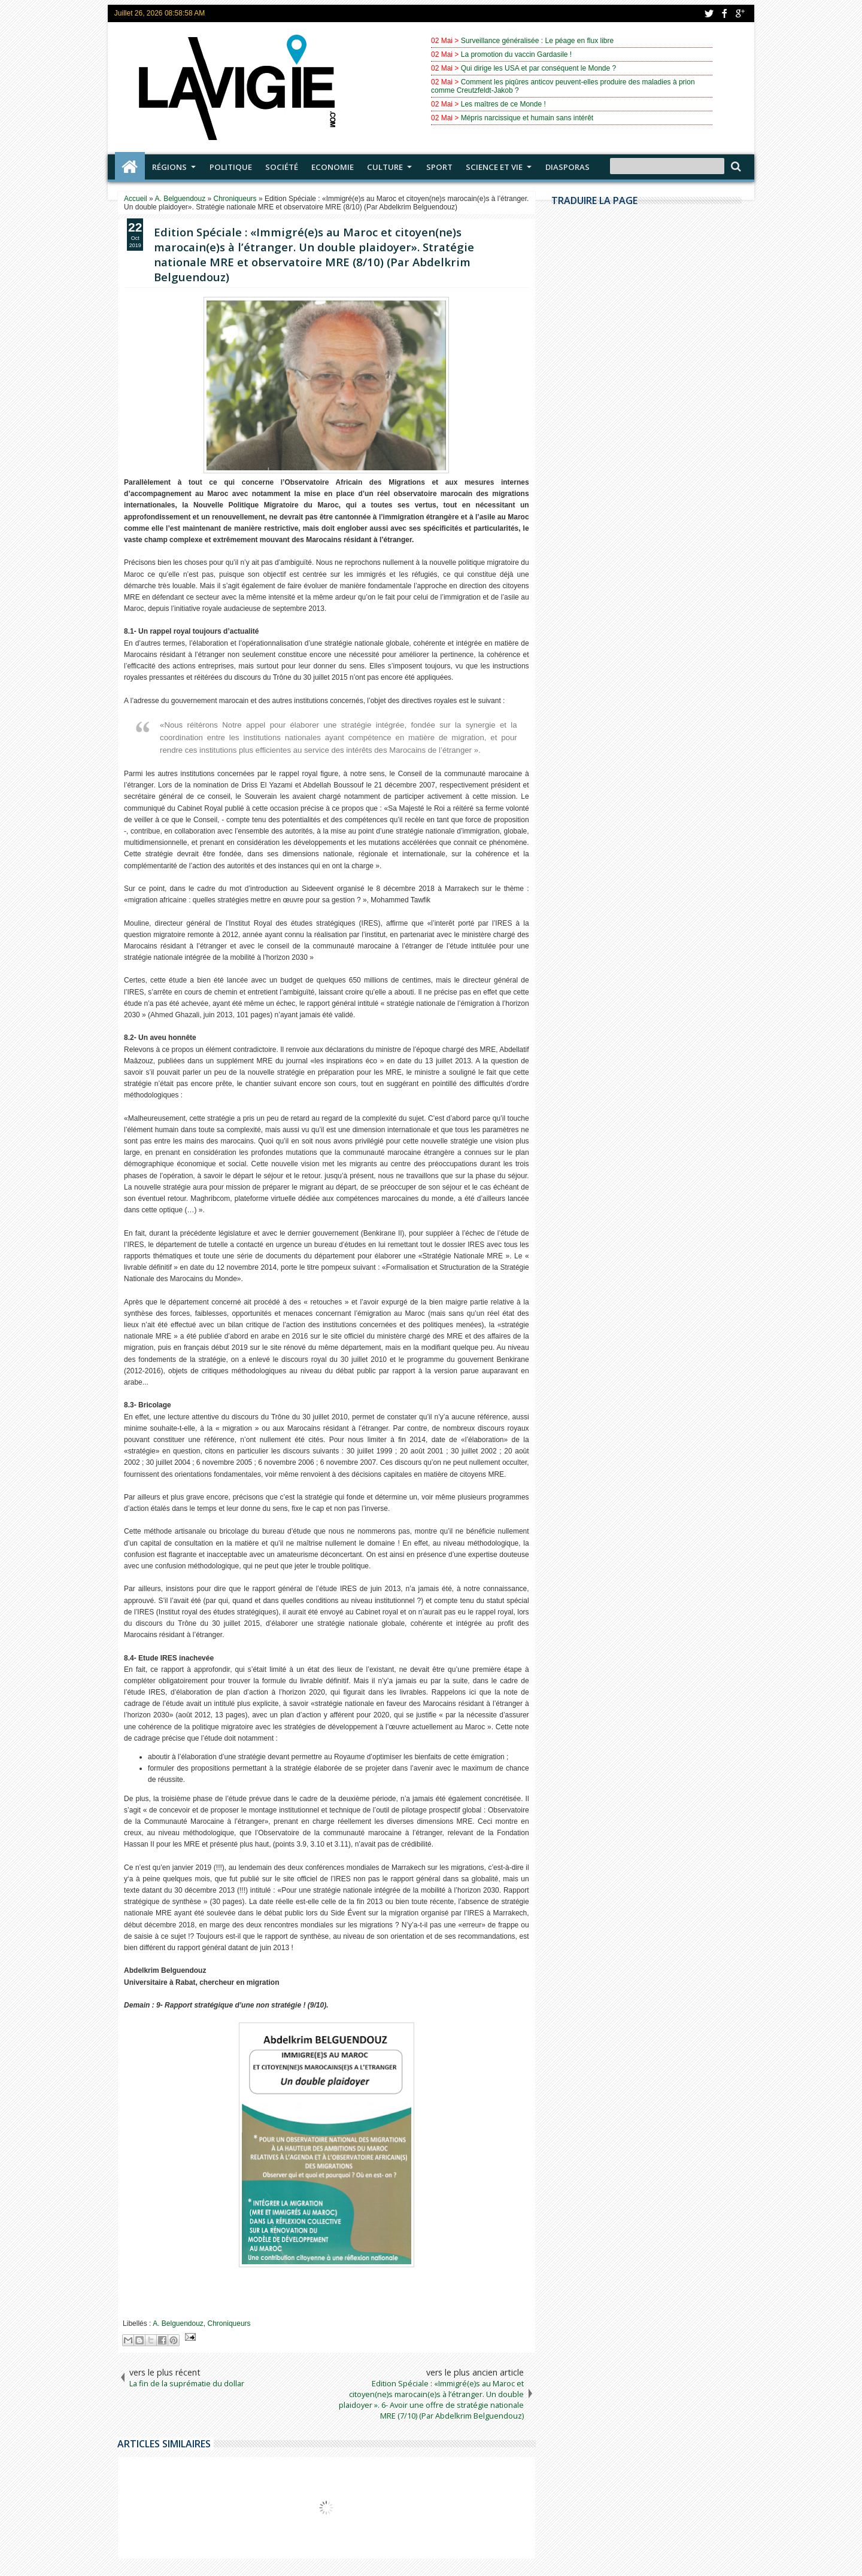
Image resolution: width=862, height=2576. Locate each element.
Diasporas (567, 167)
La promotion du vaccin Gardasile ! (516, 54)
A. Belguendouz (178, 2323)
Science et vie (494, 167)
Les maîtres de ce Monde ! (503, 104)
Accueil (130, 167)
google (740, 13)
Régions (169, 167)
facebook (724, 13)
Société (281, 167)
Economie (332, 167)
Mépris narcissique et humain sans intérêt (527, 118)
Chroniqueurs (229, 2323)
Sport (439, 167)
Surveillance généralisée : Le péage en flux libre (537, 41)
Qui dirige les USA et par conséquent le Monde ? (539, 68)
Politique (231, 167)
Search (734, 166)
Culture (385, 167)
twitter (709, 13)
